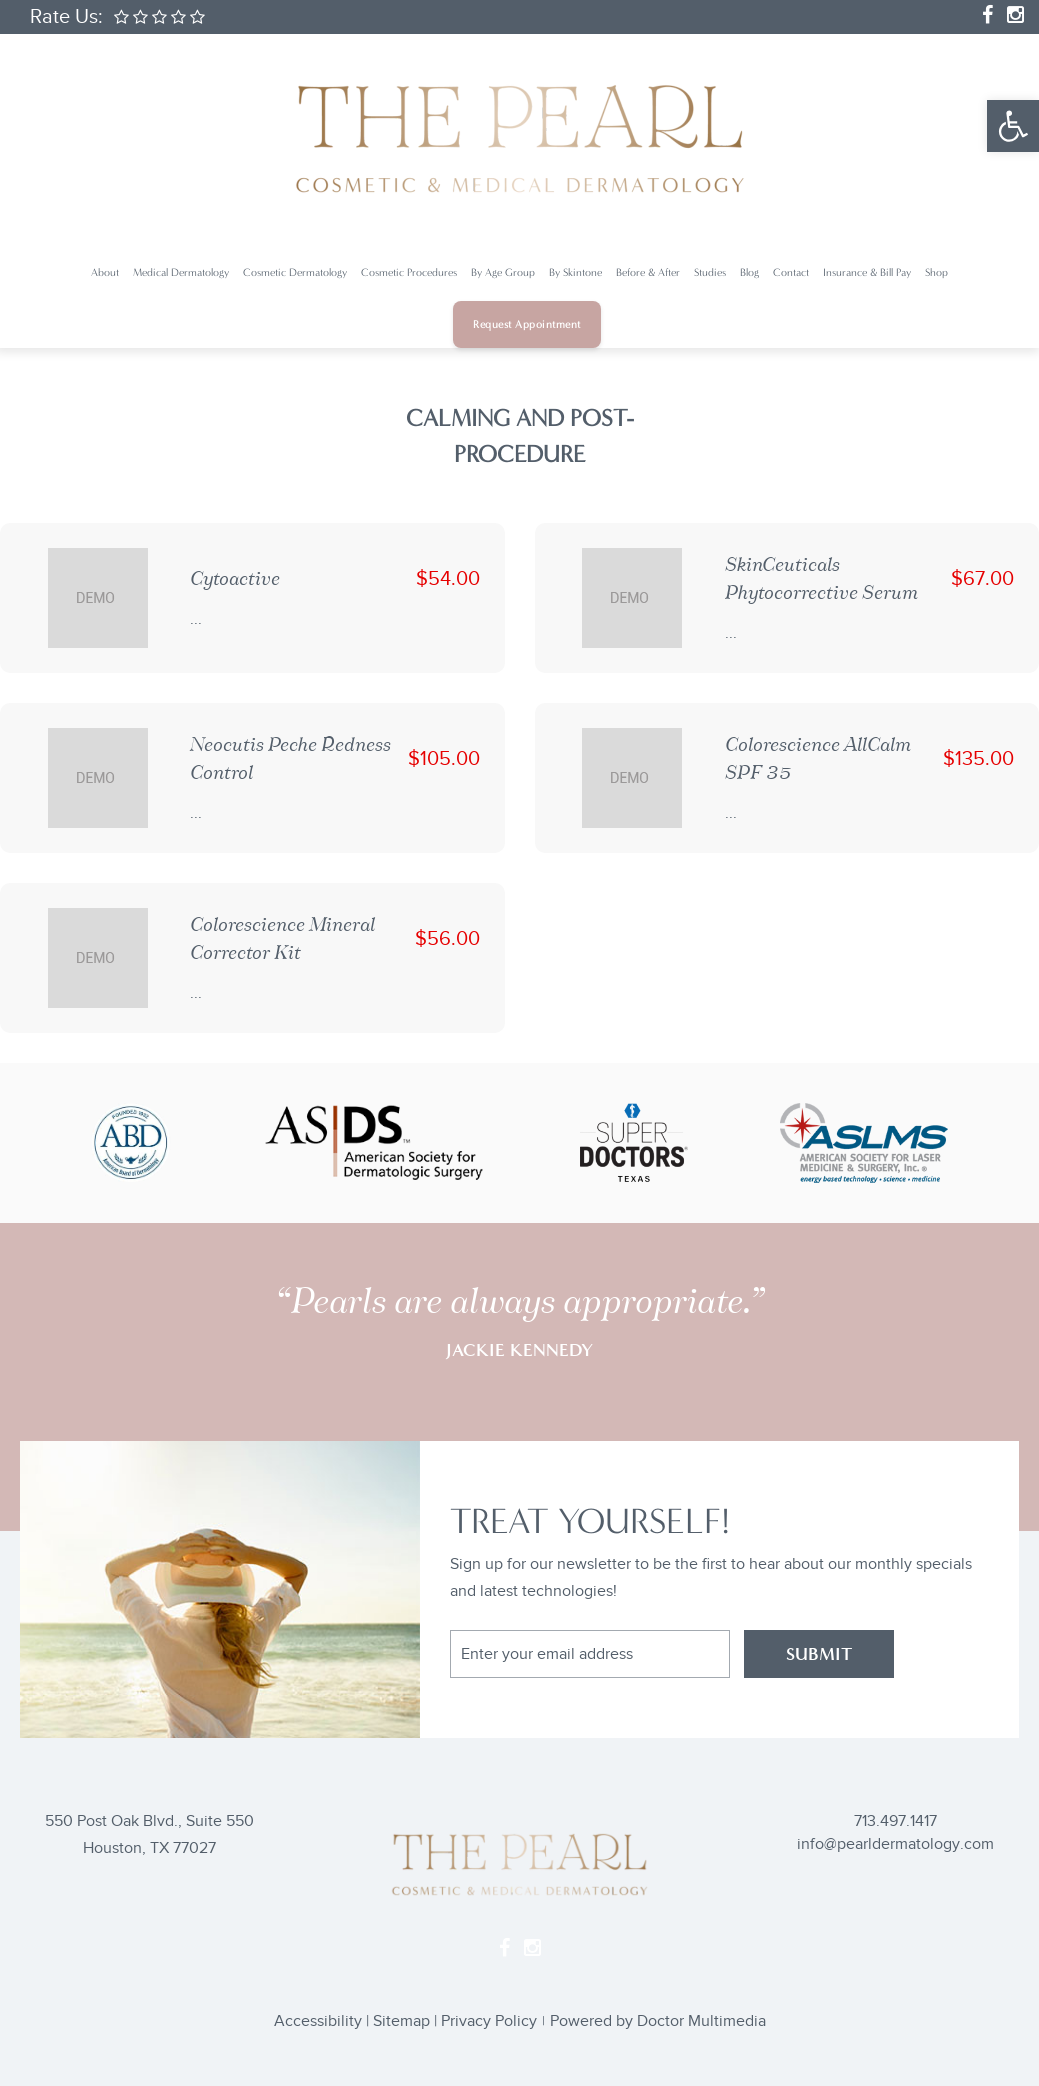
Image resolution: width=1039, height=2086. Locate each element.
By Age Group (503, 272)
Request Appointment (527, 324)
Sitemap (401, 2021)
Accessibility (318, 2021)
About (105, 272)
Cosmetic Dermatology (295, 272)
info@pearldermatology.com (895, 1844)
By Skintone (575, 272)
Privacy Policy (489, 2021)
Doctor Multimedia (701, 2021)
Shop (936, 272)
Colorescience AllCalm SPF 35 (818, 758)
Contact (791, 272)
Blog (749, 272)
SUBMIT (819, 1654)
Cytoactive (235, 578)
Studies (710, 272)
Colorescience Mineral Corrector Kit (282, 938)
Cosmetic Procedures (409, 272)
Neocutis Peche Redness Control (290, 758)
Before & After (648, 272)
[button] (1013, 126)
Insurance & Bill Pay (867, 272)
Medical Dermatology (181, 272)
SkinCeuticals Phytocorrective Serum (821, 578)
